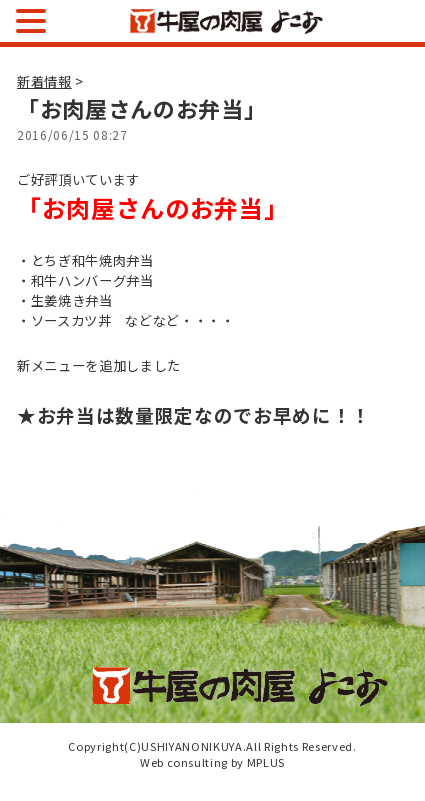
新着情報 (44, 81)
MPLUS (266, 762)
